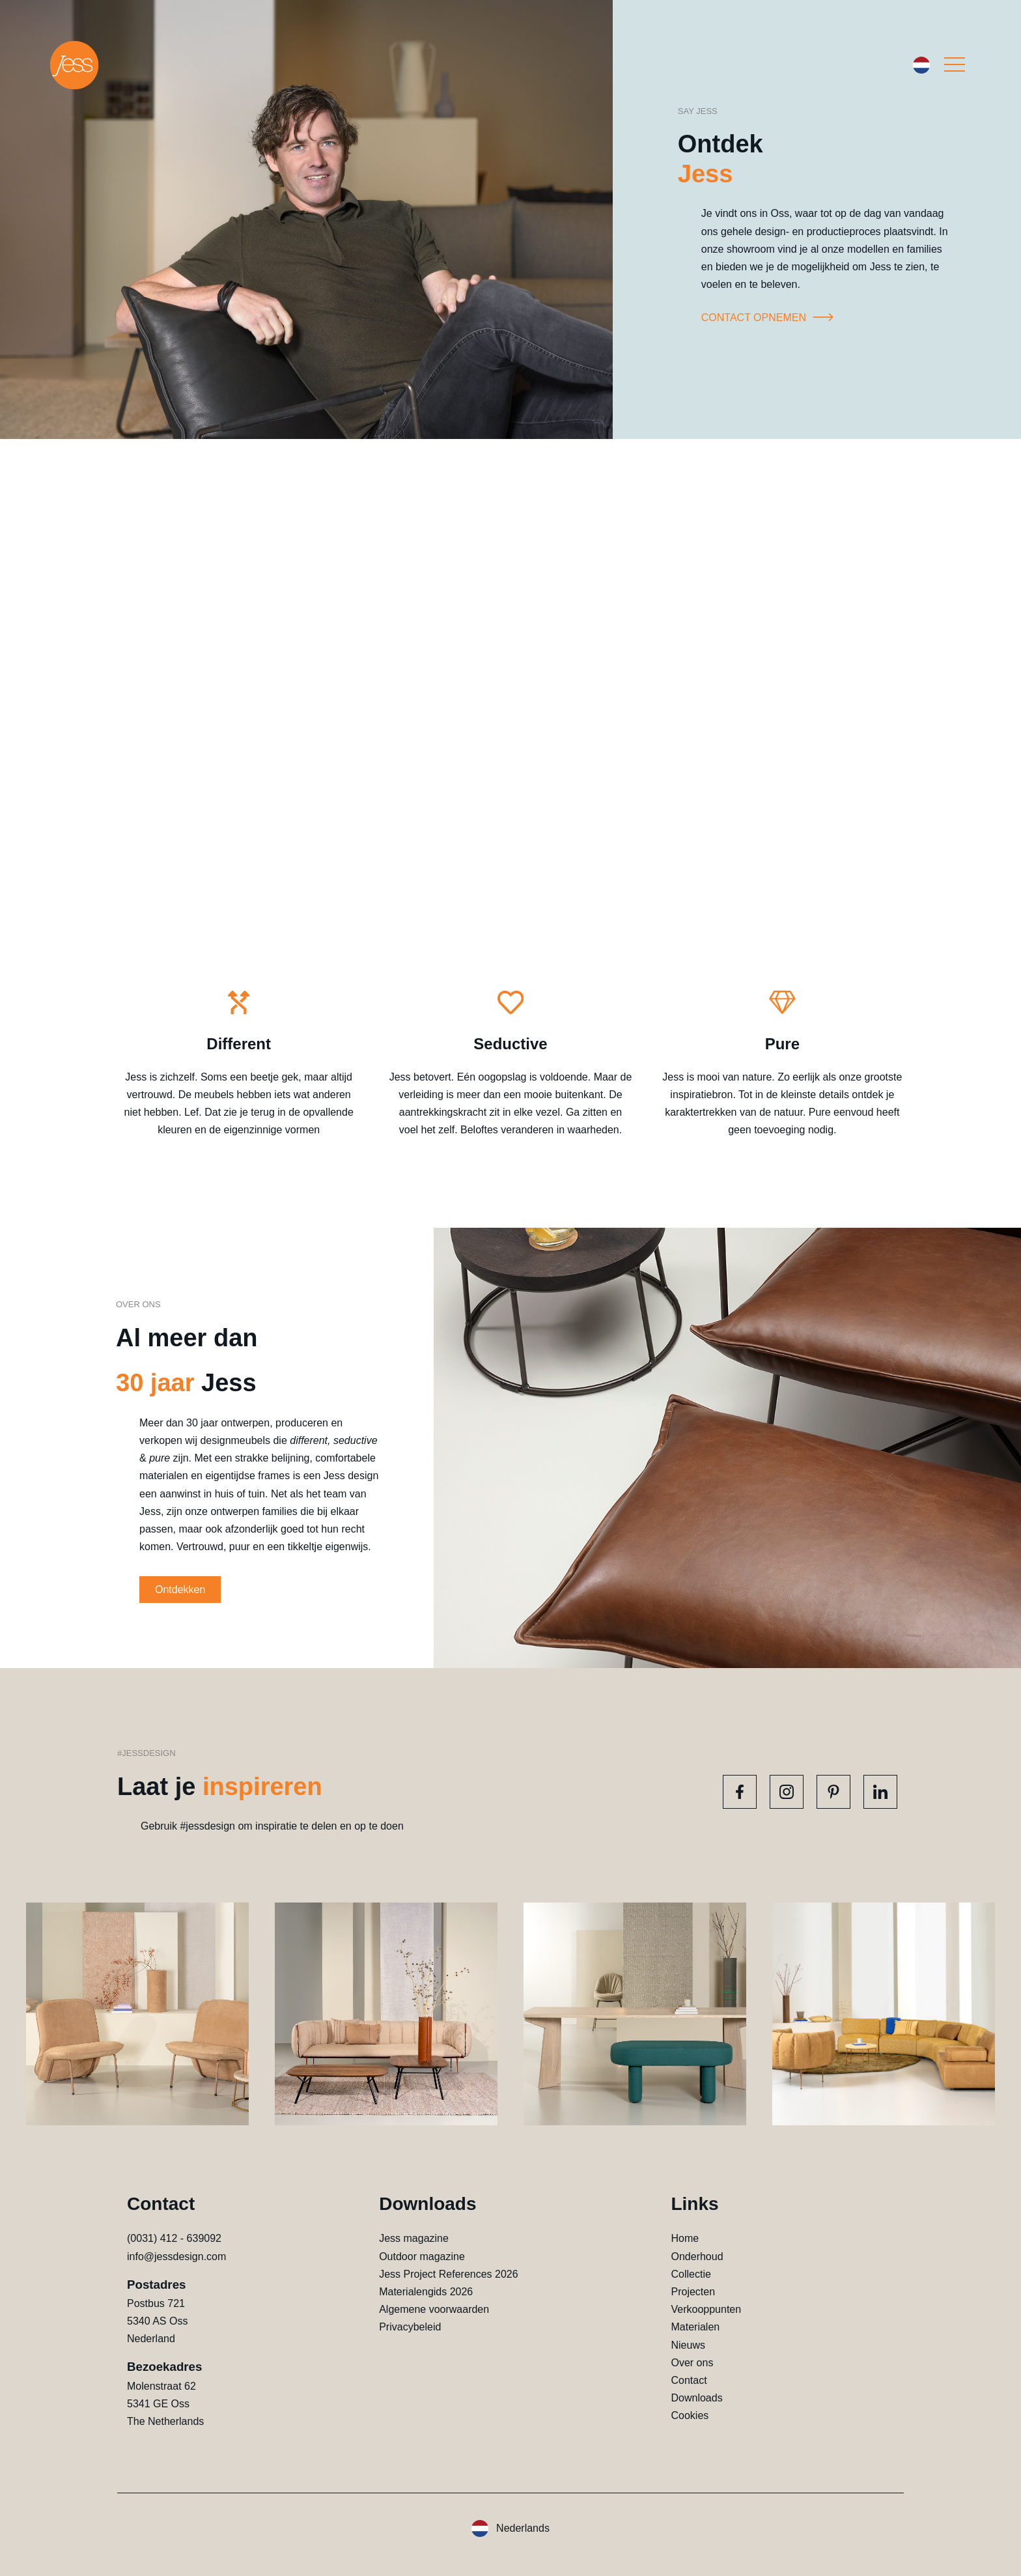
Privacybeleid (410, 2326)
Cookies (689, 2415)
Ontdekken (180, 1589)
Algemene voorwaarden (434, 2309)
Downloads (696, 2397)
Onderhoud (697, 2256)
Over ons (692, 2362)
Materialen (695, 2326)
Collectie (690, 2274)
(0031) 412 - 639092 (174, 2238)
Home (685, 2238)
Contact (688, 2380)
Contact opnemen (769, 317)
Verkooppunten (706, 2309)
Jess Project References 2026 (448, 2274)
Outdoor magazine (422, 2256)
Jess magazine (414, 2238)
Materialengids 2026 (426, 2291)
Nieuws (688, 2345)
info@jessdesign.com (176, 2256)
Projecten (693, 2291)
